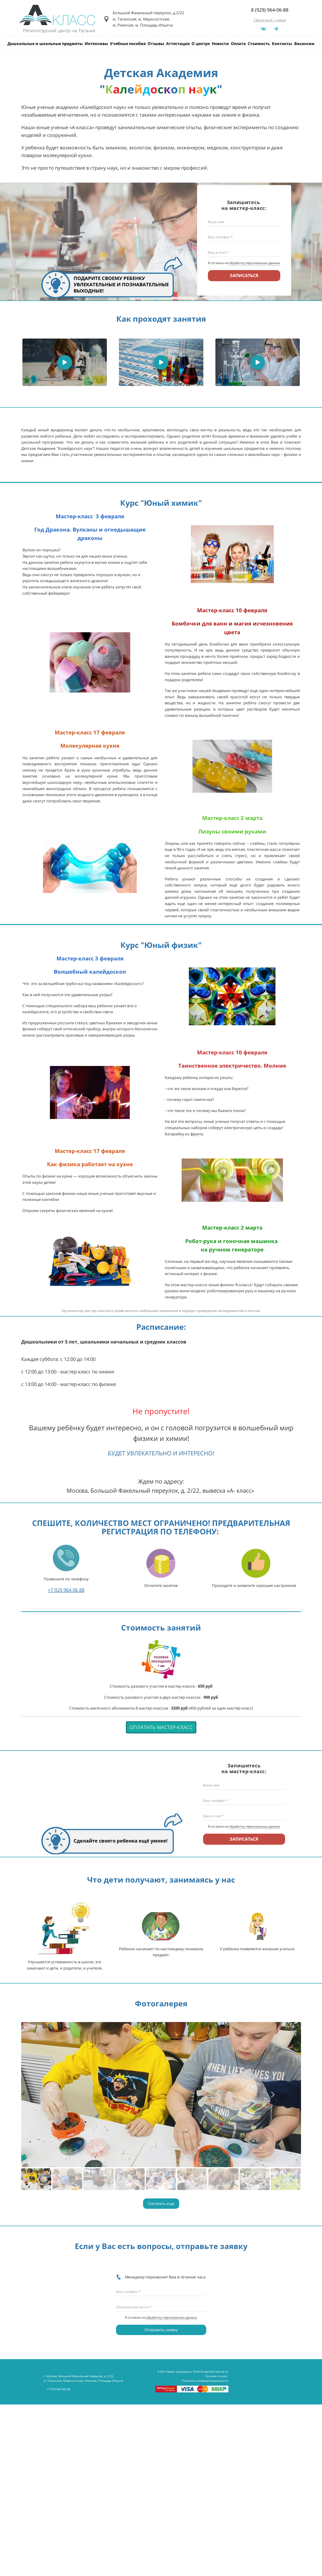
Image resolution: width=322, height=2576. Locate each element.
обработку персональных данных (254, 263)
